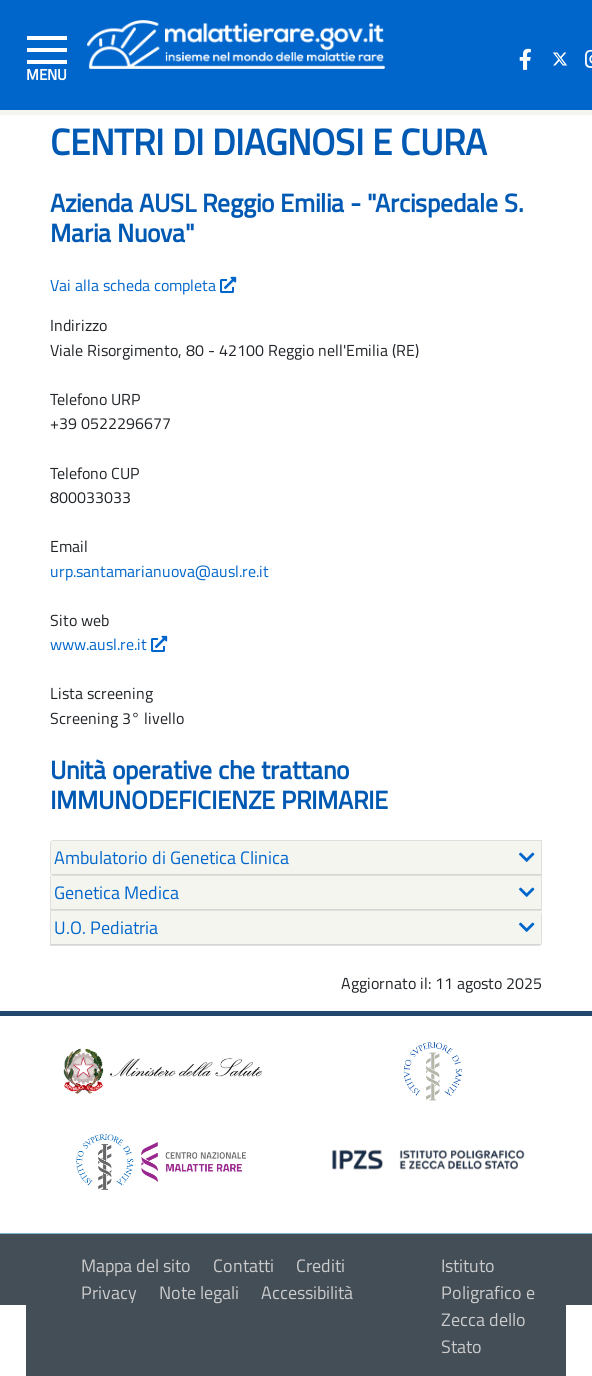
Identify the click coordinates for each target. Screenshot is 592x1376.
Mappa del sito (136, 1265)
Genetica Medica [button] (116, 892)
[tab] (296, 858)
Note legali (199, 1292)
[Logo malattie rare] (236, 42)
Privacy (109, 1292)
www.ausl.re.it (108, 644)
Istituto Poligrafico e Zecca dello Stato (488, 1306)
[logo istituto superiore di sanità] (431, 1069)
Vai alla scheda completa (143, 285)
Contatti (243, 1265)
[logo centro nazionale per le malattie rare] (161, 1156)
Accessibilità (307, 1292)
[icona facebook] (526, 59)
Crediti (320, 1265)
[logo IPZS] (431, 1157)
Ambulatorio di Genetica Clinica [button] (171, 857)
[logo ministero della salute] (161, 1069)
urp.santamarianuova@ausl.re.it (159, 571)
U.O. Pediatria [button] (106, 927)
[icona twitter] (560, 59)
